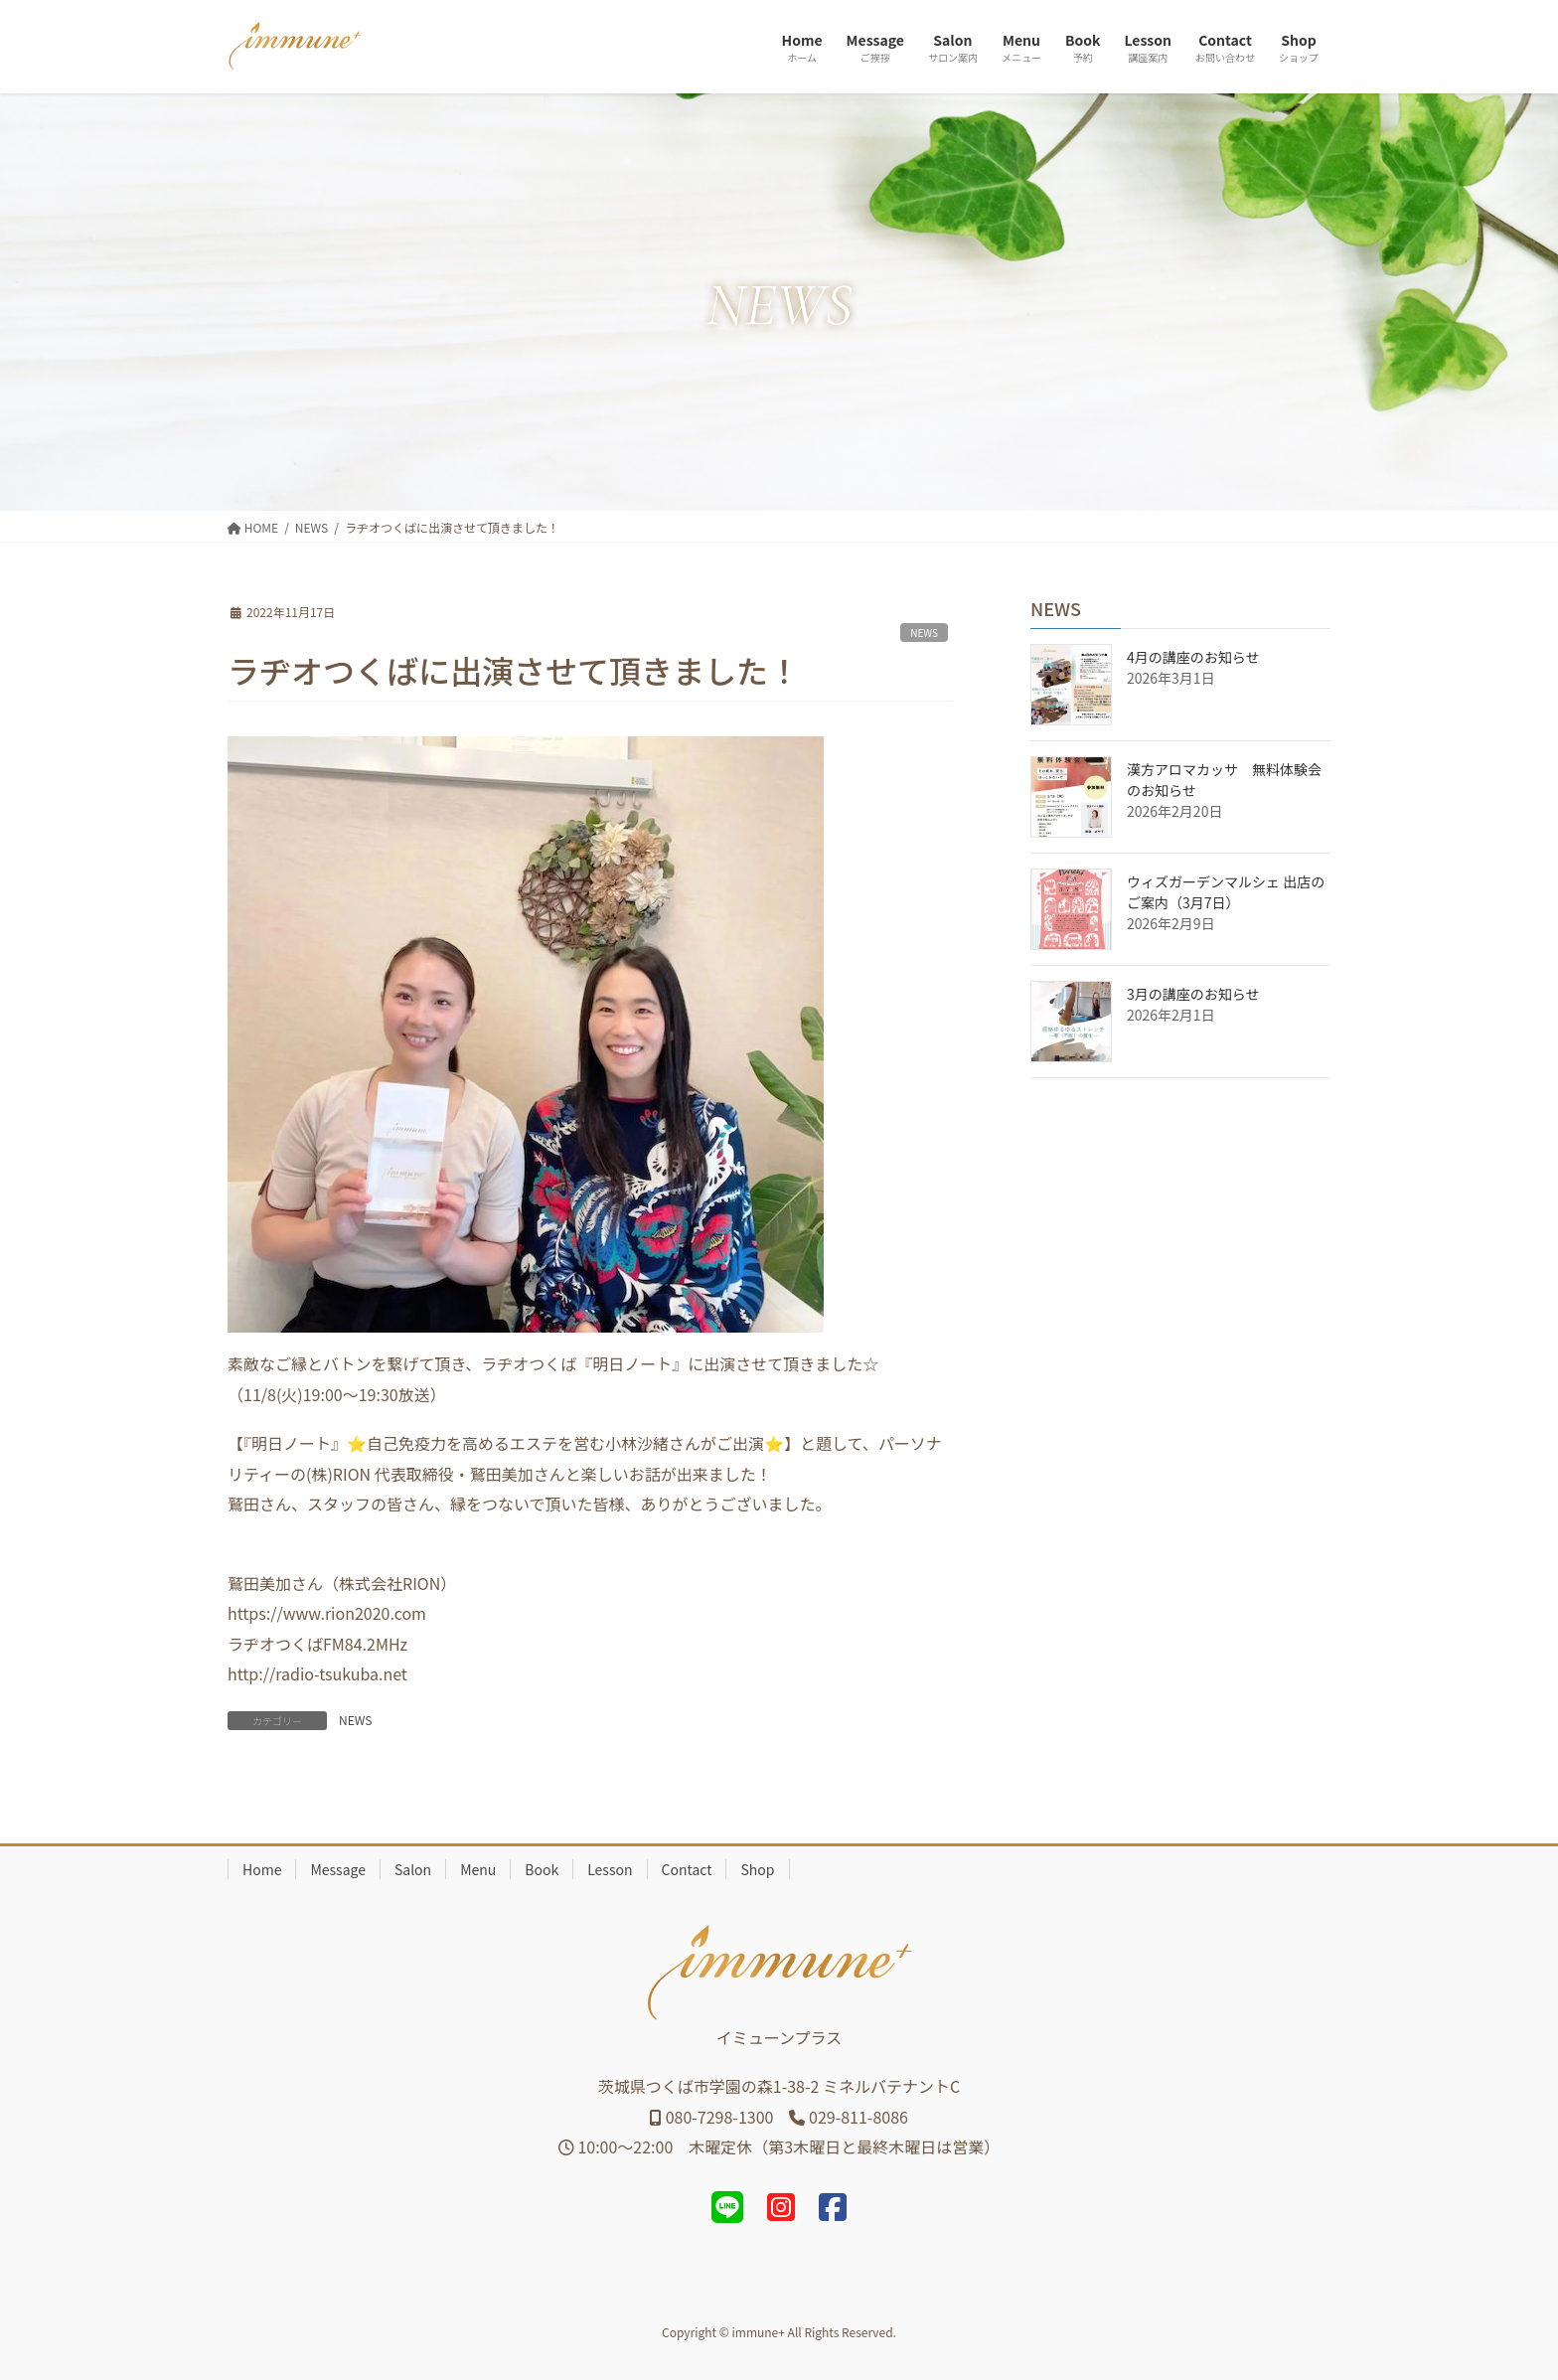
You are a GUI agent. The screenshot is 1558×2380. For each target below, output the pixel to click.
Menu (478, 1869)
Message (338, 1869)
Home (261, 1869)
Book (541, 1869)
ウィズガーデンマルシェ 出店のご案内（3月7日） (1225, 892)
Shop (757, 1869)
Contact (687, 1869)
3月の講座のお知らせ (1193, 994)
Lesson (609, 1869)
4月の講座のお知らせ (1193, 657)
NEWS (924, 632)
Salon (412, 1869)
